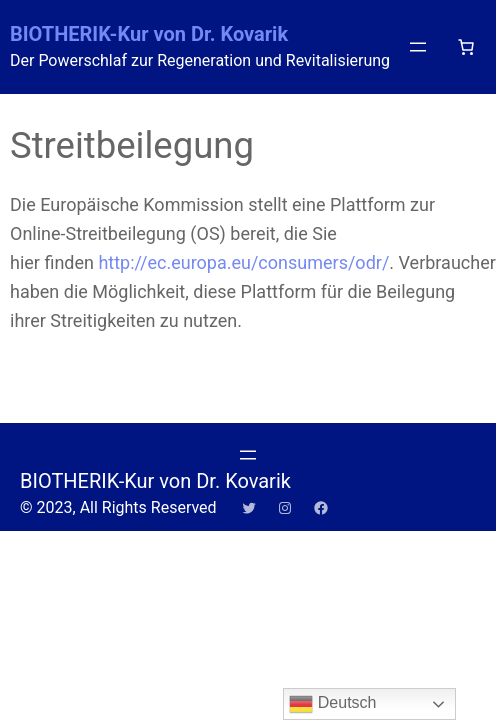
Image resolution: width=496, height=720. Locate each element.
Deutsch (332, 704)
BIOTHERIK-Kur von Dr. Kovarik (149, 34)
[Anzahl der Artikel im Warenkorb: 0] (466, 47)
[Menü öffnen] (418, 47)
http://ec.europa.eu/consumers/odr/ (243, 262)
